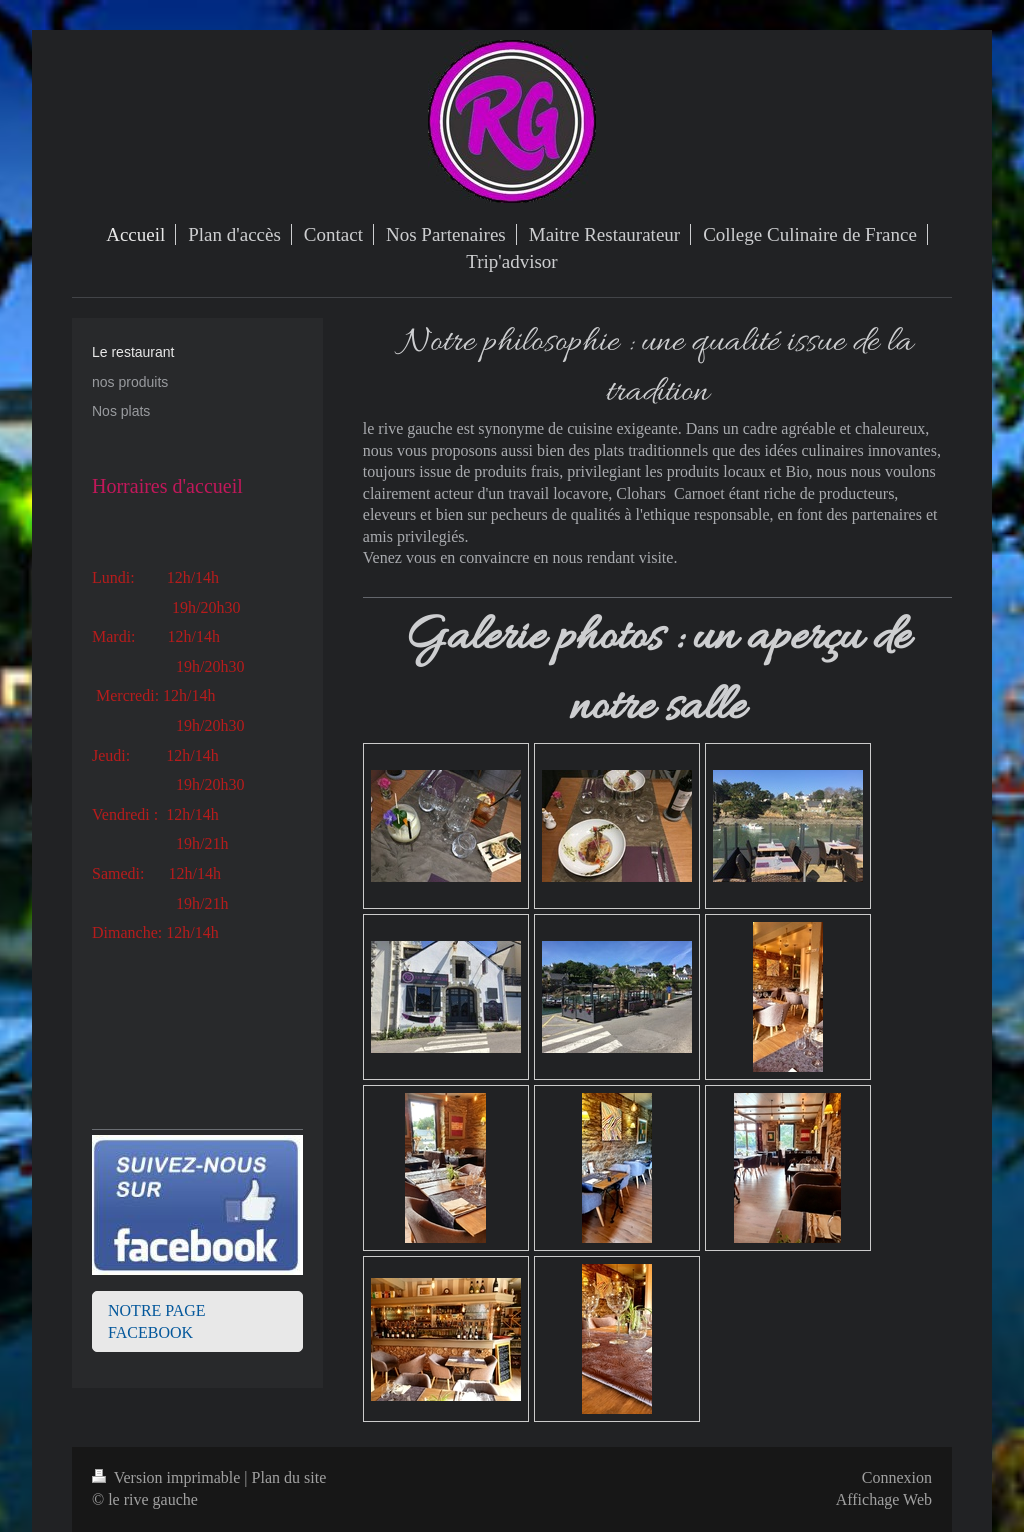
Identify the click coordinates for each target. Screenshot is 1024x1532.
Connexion (897, 1477)
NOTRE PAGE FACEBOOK (157, 1321)
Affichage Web (884, 1499)
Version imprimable (168, 1477)
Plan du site (289, 1477)
